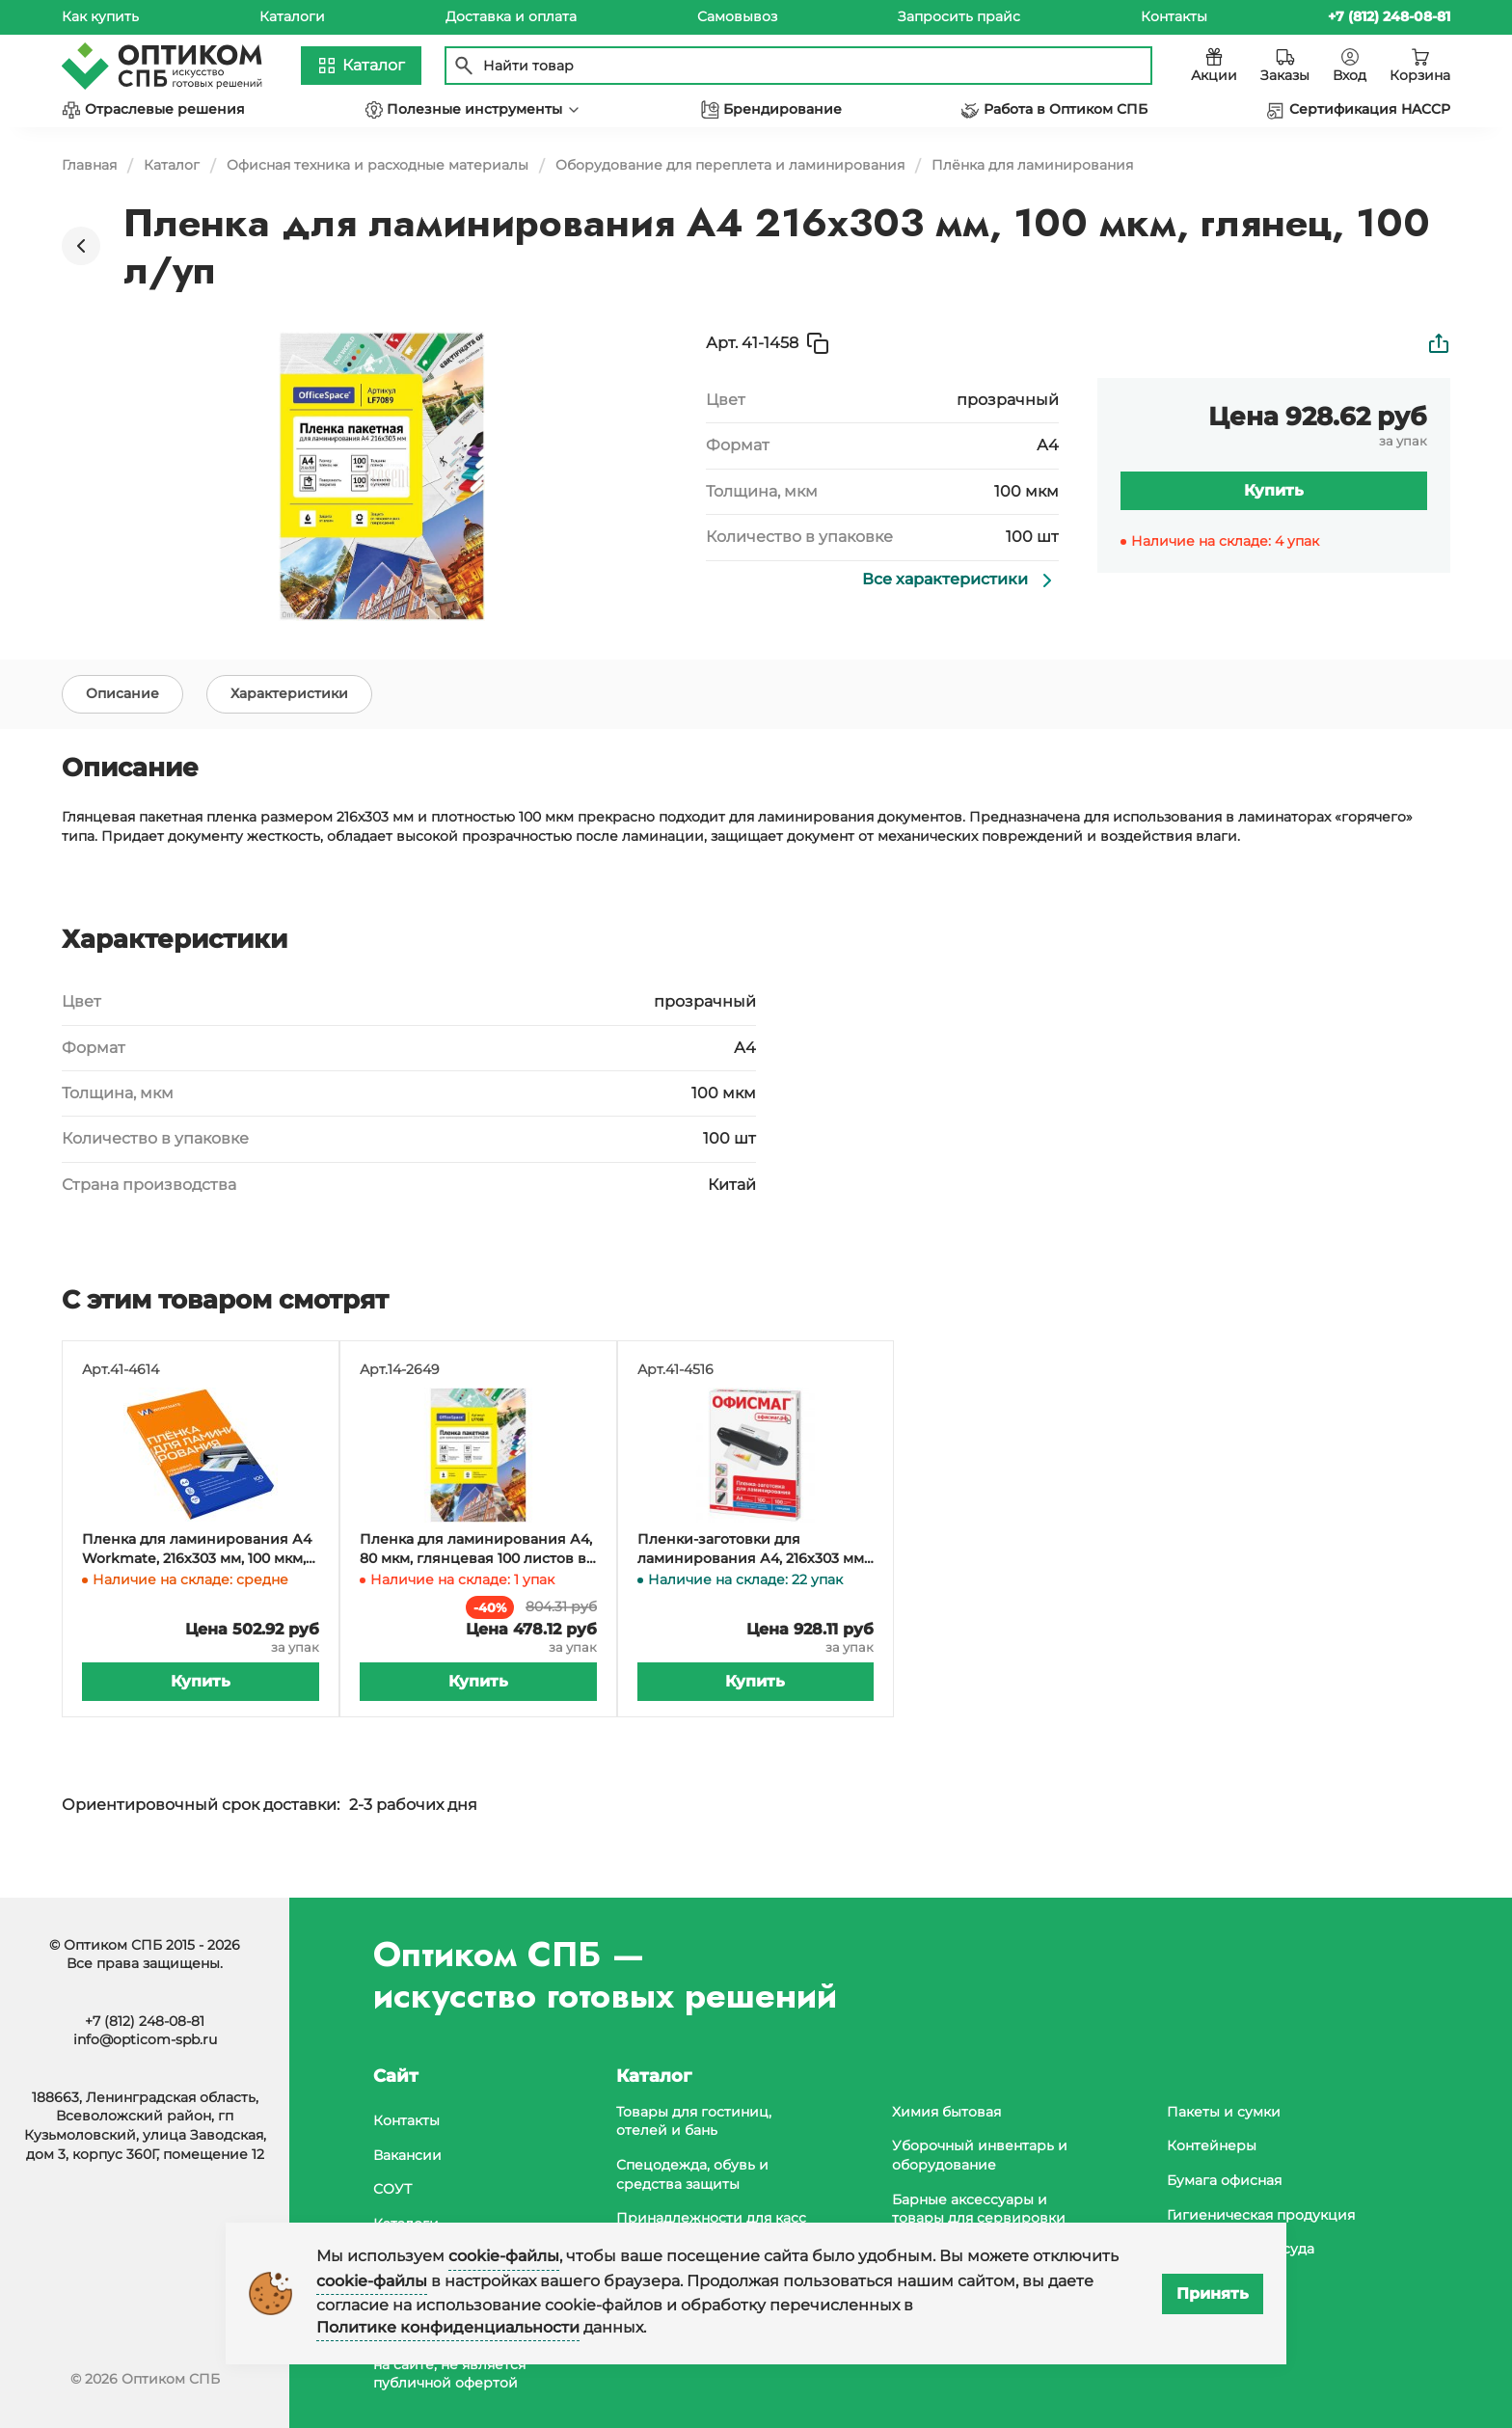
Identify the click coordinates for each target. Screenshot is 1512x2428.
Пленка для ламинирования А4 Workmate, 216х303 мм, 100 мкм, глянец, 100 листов (196, 1575)
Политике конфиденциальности (448, 2327)
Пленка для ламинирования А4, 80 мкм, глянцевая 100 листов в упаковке (476, 1575)
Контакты (1174, 16)
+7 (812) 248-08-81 (144, 2021)
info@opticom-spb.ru (145, 2039)
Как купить (100, 16)
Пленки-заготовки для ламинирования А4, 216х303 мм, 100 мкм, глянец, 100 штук (752, 1575)
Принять (1212, 2293)
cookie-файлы (503, 2256)
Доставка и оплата (511, 16)
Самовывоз (737, 16)
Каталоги (292, 16)
